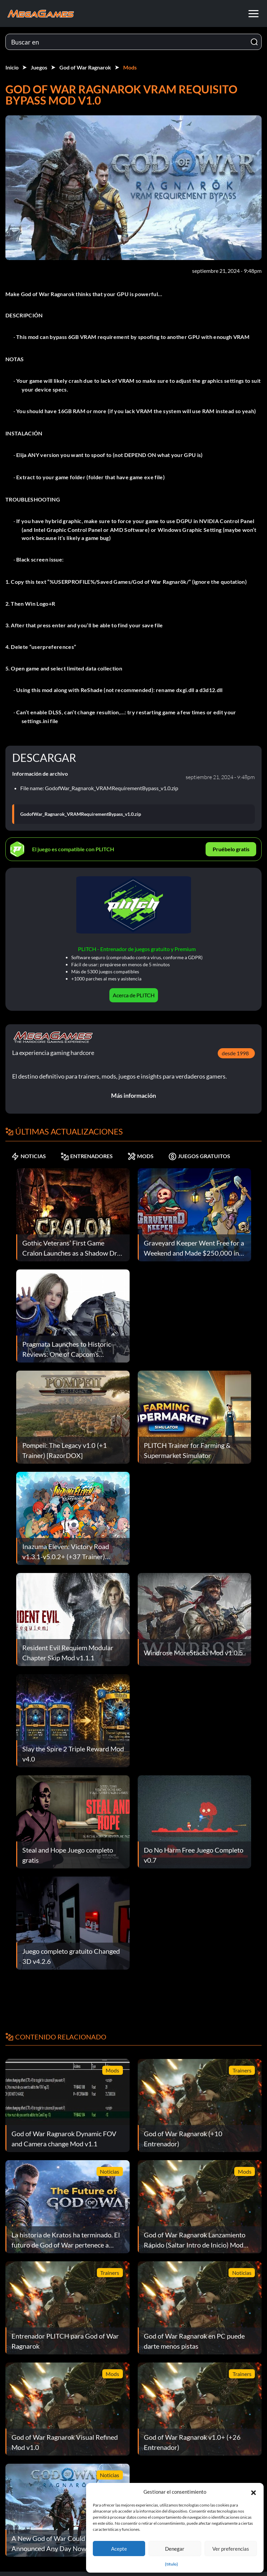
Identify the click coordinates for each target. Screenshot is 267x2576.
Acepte (119, 2549)
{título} (171, 2564)
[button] (253, 2491)
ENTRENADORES (87, 1156)
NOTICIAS (28, 1156)
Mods (130, 67)
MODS (141, 1156)
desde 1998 (235, 1053)
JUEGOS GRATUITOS (199, 1156)
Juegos (39, 67)
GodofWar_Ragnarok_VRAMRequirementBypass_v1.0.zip (80, 814)
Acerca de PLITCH (134, 995)
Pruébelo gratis (231, 849)
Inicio (12, 67)
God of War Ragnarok (85, 67)
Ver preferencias (230, 2549)
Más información (133, 1095)
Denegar (174, 2549)
